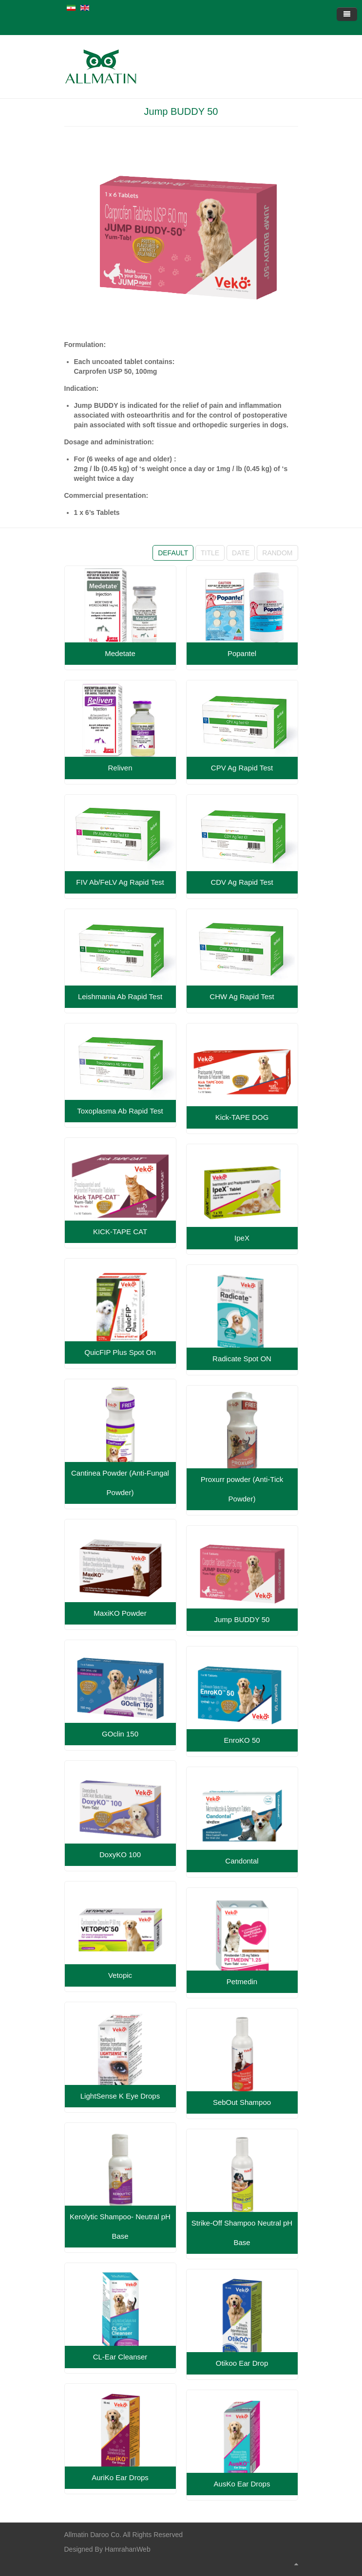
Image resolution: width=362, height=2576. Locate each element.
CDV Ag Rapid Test (241, 882)
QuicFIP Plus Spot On (119, 1352)
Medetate (120, 653)
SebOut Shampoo (242, 2102)
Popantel (242, 653)
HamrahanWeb (128, 2549)
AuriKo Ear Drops (120, 2477)
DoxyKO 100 (120, 1854)
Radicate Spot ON (241, 1358)
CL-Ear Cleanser (120, 2357)
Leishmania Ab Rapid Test (120, 996)
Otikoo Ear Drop (242, 2363)
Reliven (120, 768)
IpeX (241, 1238)
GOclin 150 (120, 1734)
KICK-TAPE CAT (120, 1231)
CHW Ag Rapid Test (242, 996)
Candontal (241, 1861)
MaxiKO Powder (120, 1613)
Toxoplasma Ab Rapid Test (120, 1111)
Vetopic (120, 1975)
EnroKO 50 (242, 1740)
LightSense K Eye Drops (120, 2096)
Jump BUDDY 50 (181, 111)
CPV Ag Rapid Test (242, 768)
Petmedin (242, 1981)
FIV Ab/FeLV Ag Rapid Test (120, 882)
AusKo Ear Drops (242, 2484)
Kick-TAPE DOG (242, 1117)
